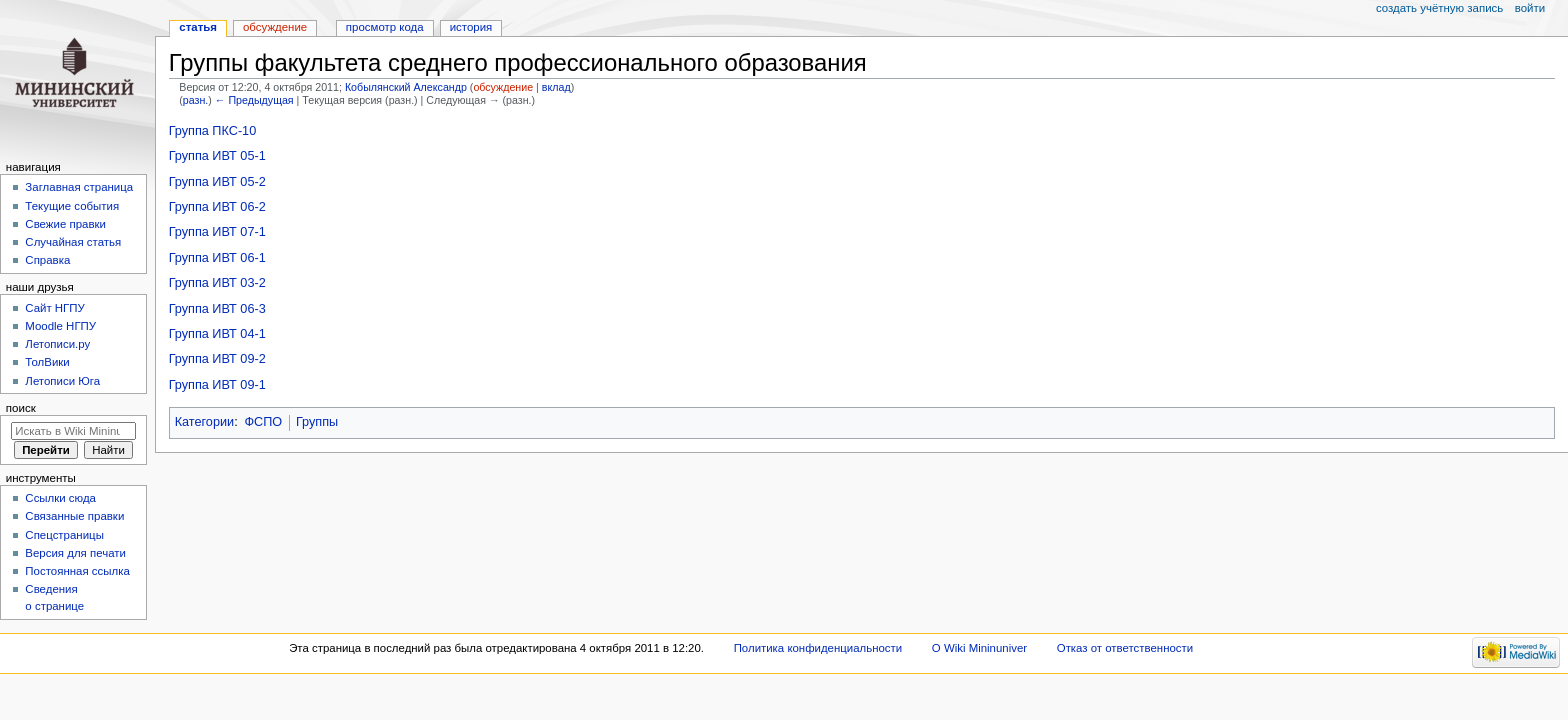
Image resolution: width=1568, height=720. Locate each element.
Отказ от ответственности (1125, 648)
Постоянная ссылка (77, 571)
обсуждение (503, 87)
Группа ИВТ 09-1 (217, 385)
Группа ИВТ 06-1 (217, 258)
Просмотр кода (385, 27)
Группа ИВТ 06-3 (217, 309)
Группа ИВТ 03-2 (217, 283)
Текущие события (72, 206)
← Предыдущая (254, 100)
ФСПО (263, 422)
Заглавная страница (79, 187)
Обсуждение (275, 27)
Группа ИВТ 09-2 (217, 359)
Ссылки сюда (60, 498)
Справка (47, 260)
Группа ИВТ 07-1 (217, 232)
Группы (317, 422)
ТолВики (47, 362)
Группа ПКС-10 (213, 131)
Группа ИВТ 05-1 (217, 156)
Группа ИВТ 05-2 (217, 182)
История (471, 27)
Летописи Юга (62, 381)
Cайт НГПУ (54, 308)
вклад (556, 87)
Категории (205, 422)
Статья (198, 27)
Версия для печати (75, 553)
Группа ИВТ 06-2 (217, 207)
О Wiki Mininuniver (979, 648)
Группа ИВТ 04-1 (217, 334)
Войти (1530, 8)
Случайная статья (73, 242)
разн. (195, 100)
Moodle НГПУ (60, 326)
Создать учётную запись (1439, 8)
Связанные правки (74, 516)
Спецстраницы (64, 535)
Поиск (21, 408)
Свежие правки (65, 224)
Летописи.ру (57, 344)
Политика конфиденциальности (818, 648)
